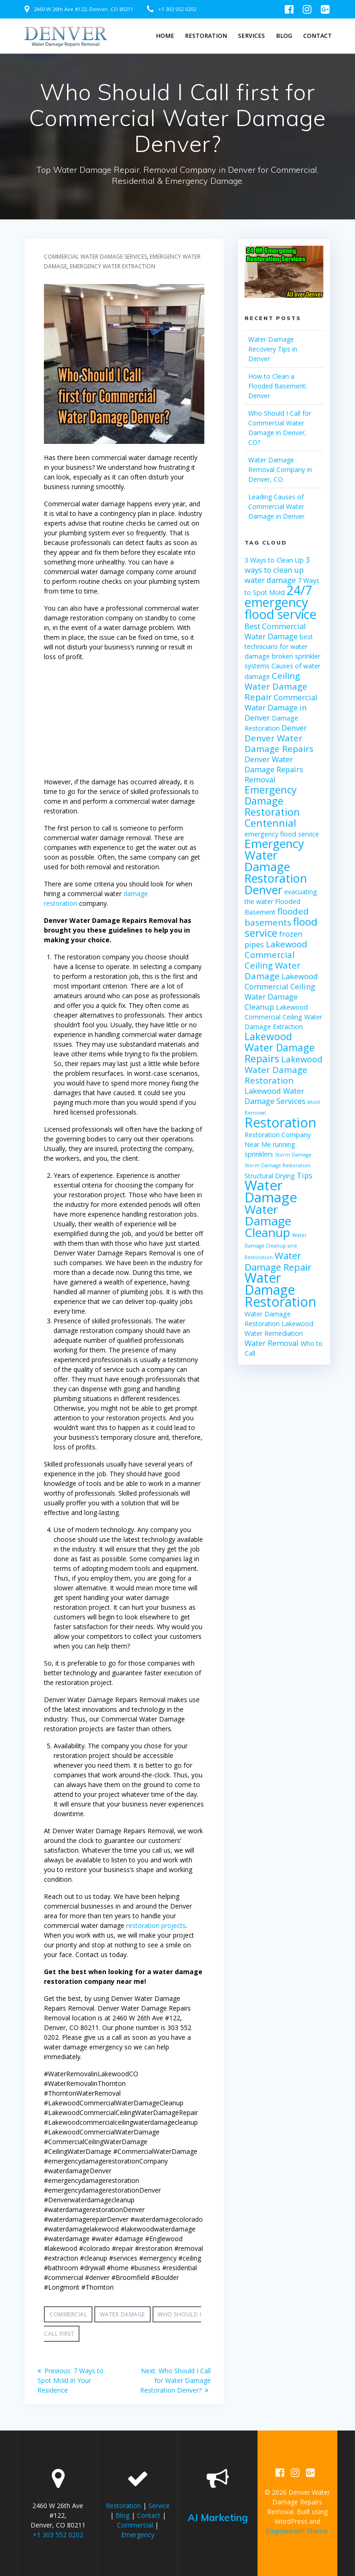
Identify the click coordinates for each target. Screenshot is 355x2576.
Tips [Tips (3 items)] (304, 1175)
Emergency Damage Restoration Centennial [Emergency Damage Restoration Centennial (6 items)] (272, 806)
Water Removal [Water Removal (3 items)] (272, 1343)
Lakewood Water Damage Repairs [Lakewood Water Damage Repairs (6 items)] (280, 1047)
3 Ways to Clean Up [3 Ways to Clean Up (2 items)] (274, 560)
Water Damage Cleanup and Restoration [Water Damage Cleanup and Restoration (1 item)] (276, 1246)
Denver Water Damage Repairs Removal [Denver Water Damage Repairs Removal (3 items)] (274, 769)
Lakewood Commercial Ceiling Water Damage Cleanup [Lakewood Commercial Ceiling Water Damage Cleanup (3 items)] (281, 991)
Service (159, 2505)
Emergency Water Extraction (112, 266)
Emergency (137, 2534)
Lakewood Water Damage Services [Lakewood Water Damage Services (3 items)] (275, 1095)
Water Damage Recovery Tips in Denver (272, 349)
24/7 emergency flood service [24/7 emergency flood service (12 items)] (281, 602)
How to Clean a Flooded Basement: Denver (277, 386)
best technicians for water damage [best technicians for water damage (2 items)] (279, 646)
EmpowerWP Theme (297, 2531)
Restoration (206, 36)
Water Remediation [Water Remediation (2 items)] (274, 1333)
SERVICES (251, 36)
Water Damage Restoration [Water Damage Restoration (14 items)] (280, 1289)
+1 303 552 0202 (177, 9)
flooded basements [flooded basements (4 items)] (277, 916)
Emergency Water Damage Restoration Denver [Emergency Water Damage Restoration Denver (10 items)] (276, 866)
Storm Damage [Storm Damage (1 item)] (293, 1155)
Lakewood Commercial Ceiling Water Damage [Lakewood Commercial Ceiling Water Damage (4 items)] (276, 960)
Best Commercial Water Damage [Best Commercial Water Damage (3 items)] (275, 631)
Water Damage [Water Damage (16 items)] (271, 1191)
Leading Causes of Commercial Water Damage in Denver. (277, 506)
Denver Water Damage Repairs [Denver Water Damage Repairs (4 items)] (279, 743)
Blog (284, 36)
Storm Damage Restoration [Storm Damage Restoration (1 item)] (278, 1165)
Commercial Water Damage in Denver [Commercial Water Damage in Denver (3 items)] (281, 707)
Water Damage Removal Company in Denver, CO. (280, 469)
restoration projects (156, 1925)
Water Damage (122, 2314)
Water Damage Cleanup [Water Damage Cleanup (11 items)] (268, 1221)
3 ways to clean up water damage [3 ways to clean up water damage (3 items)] (277, 569)
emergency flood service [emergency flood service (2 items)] (282, 834)
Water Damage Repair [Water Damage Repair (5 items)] (278, 1261)
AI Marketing (218, 2517)
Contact (317, 36)
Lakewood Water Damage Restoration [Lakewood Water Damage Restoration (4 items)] (284, 1069)
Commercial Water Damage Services (95, 257)
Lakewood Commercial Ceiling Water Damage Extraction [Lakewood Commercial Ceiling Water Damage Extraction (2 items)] (283, 1017)
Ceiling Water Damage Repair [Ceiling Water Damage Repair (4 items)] (276, 686)
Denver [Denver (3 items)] (294, 727)
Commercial (68, 2314)
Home (165, 36)
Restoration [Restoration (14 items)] (280, 1122)
